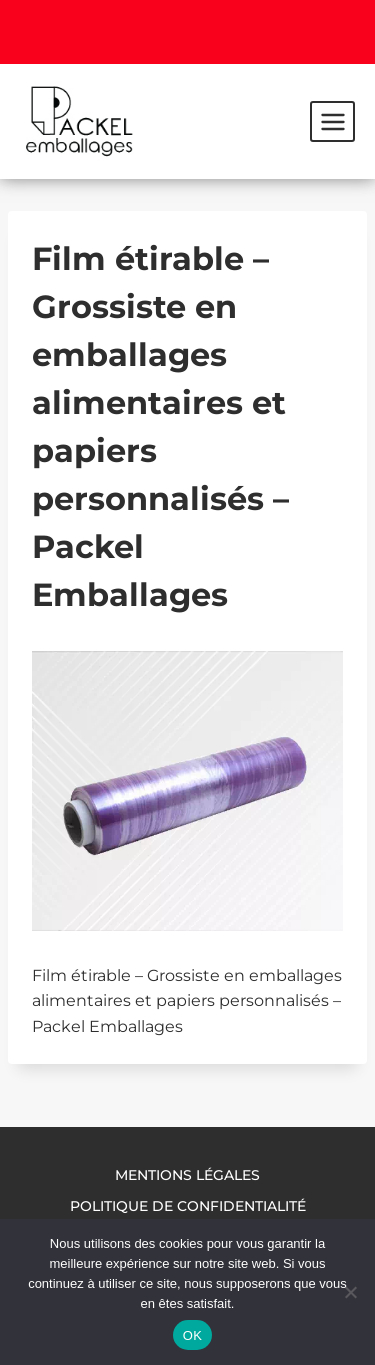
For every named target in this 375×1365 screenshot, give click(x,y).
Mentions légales (187, 1175)
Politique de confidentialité (188, 1206)
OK (192, 1335)
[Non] (350, 1292)
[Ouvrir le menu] (332, 121)
